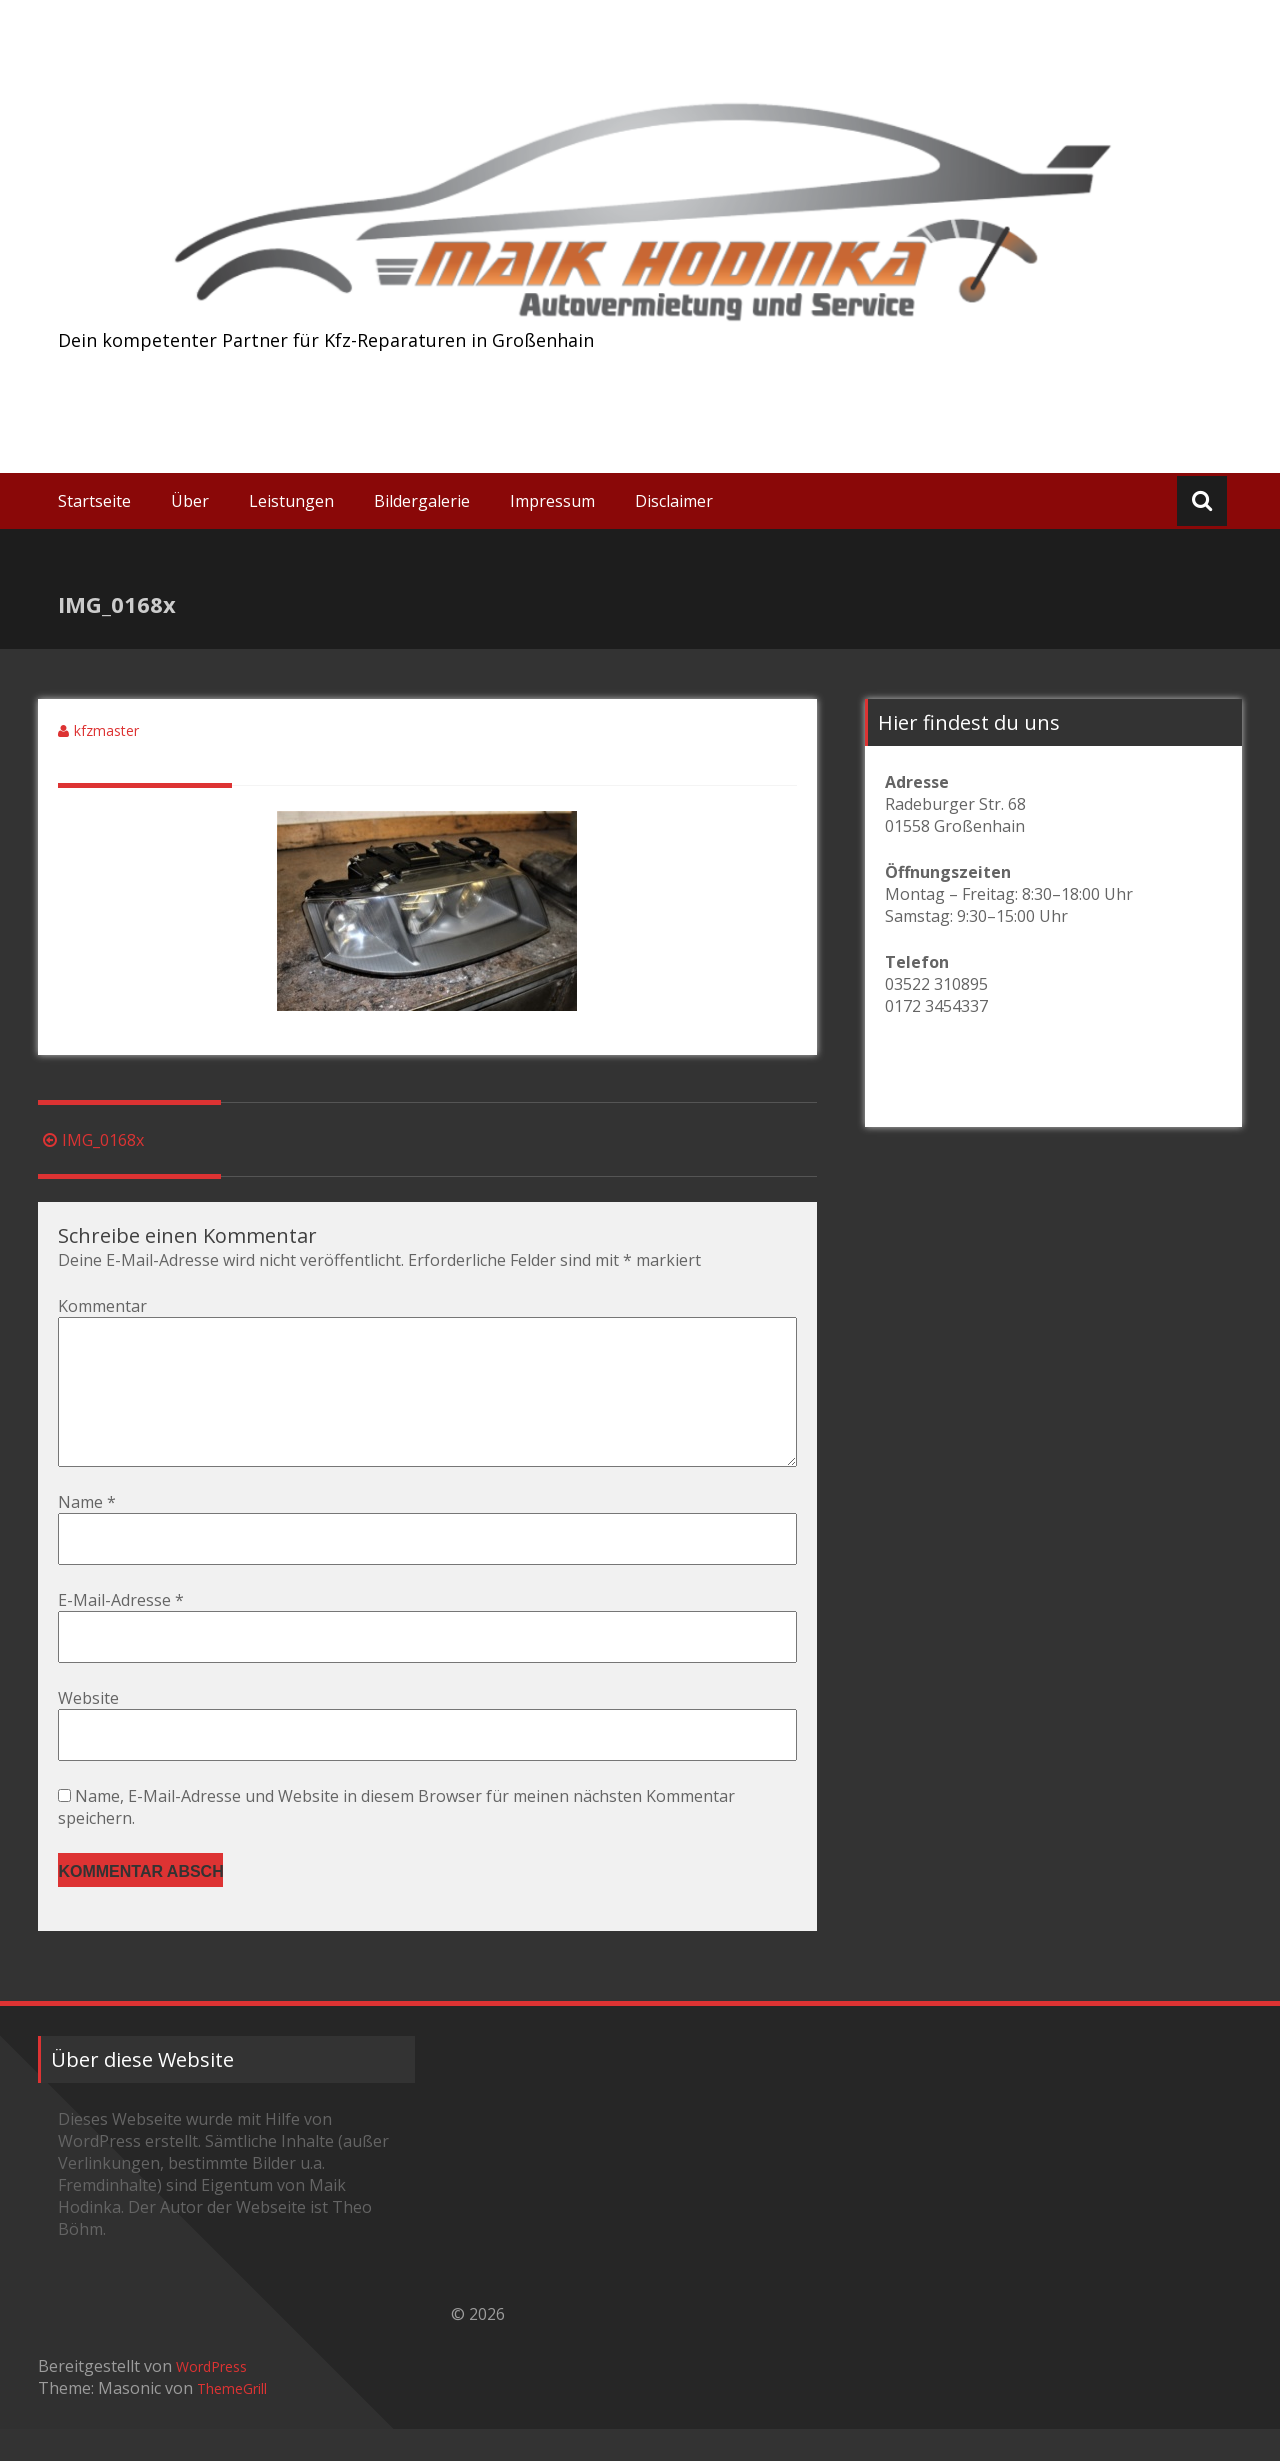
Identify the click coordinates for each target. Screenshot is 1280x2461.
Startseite (94, 501)
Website (88, 1730)
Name (87, 1534)
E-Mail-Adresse (121, 1632)
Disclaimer (674, 501)
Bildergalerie (422, 501)
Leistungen (291, 501)
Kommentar (102, 1306)
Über (190, 501)
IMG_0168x (91, 1140)
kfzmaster (106, 730)
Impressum (552, 501)
